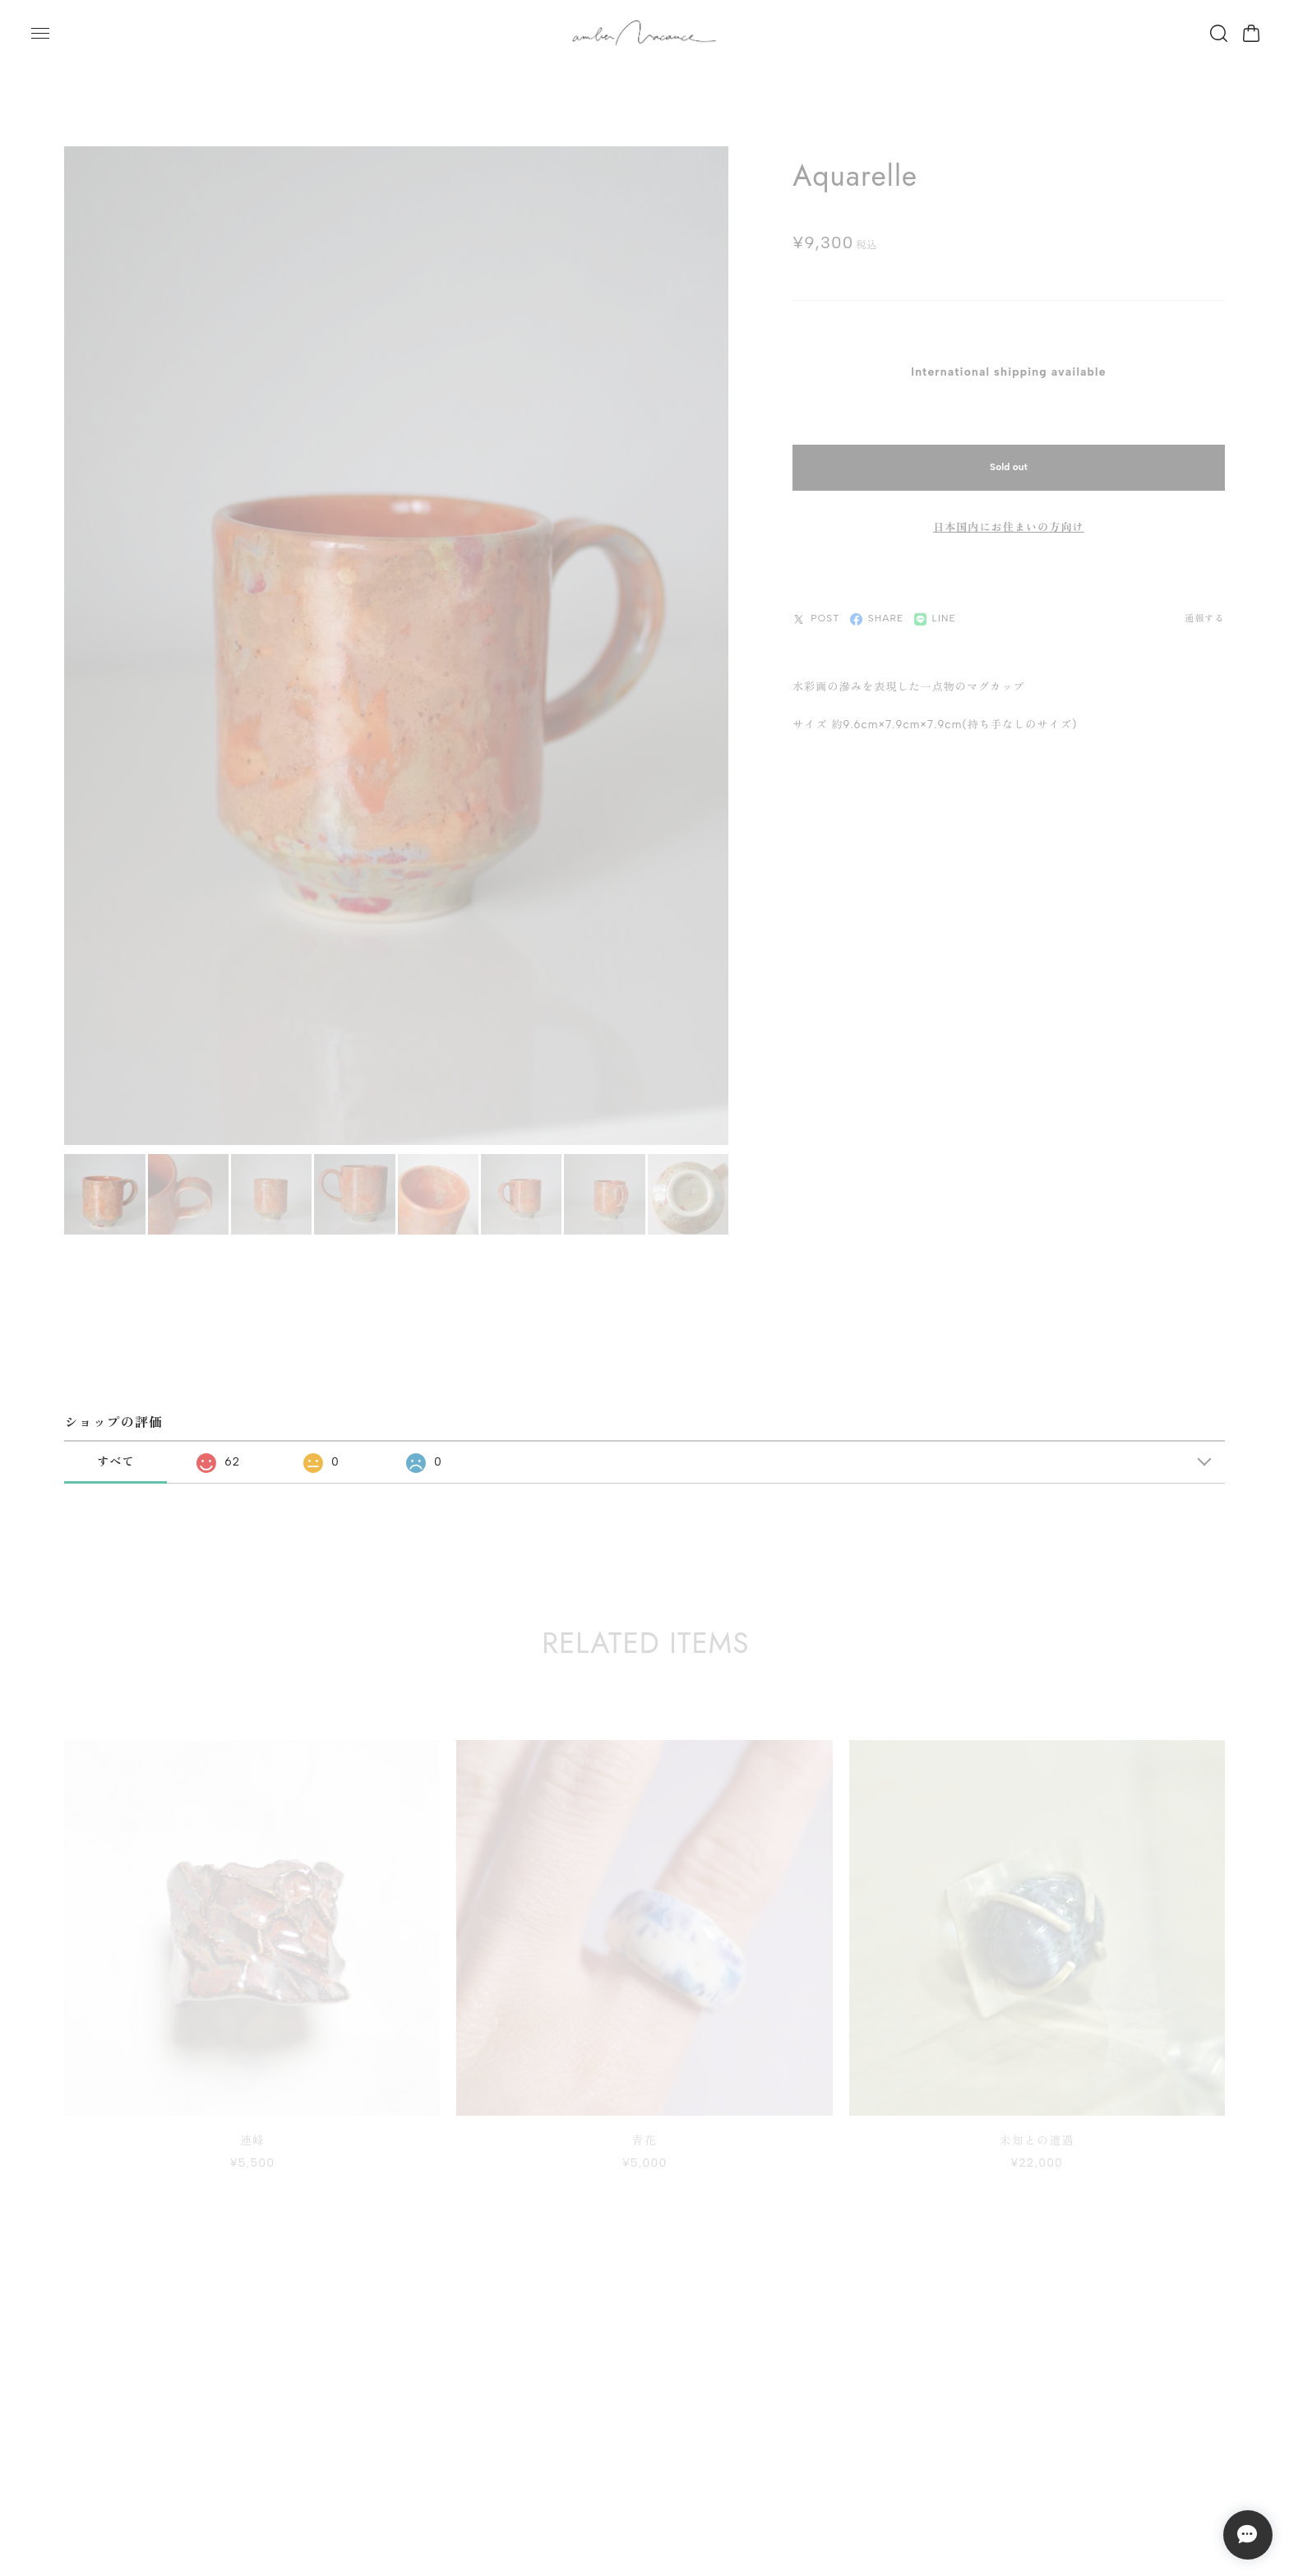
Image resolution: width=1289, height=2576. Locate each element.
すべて (115, 1455)
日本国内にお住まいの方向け (1008, 520)
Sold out (1009, 460)
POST (815, 612)
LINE (935, 612)
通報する (1204, 612)
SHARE (877, 612)
